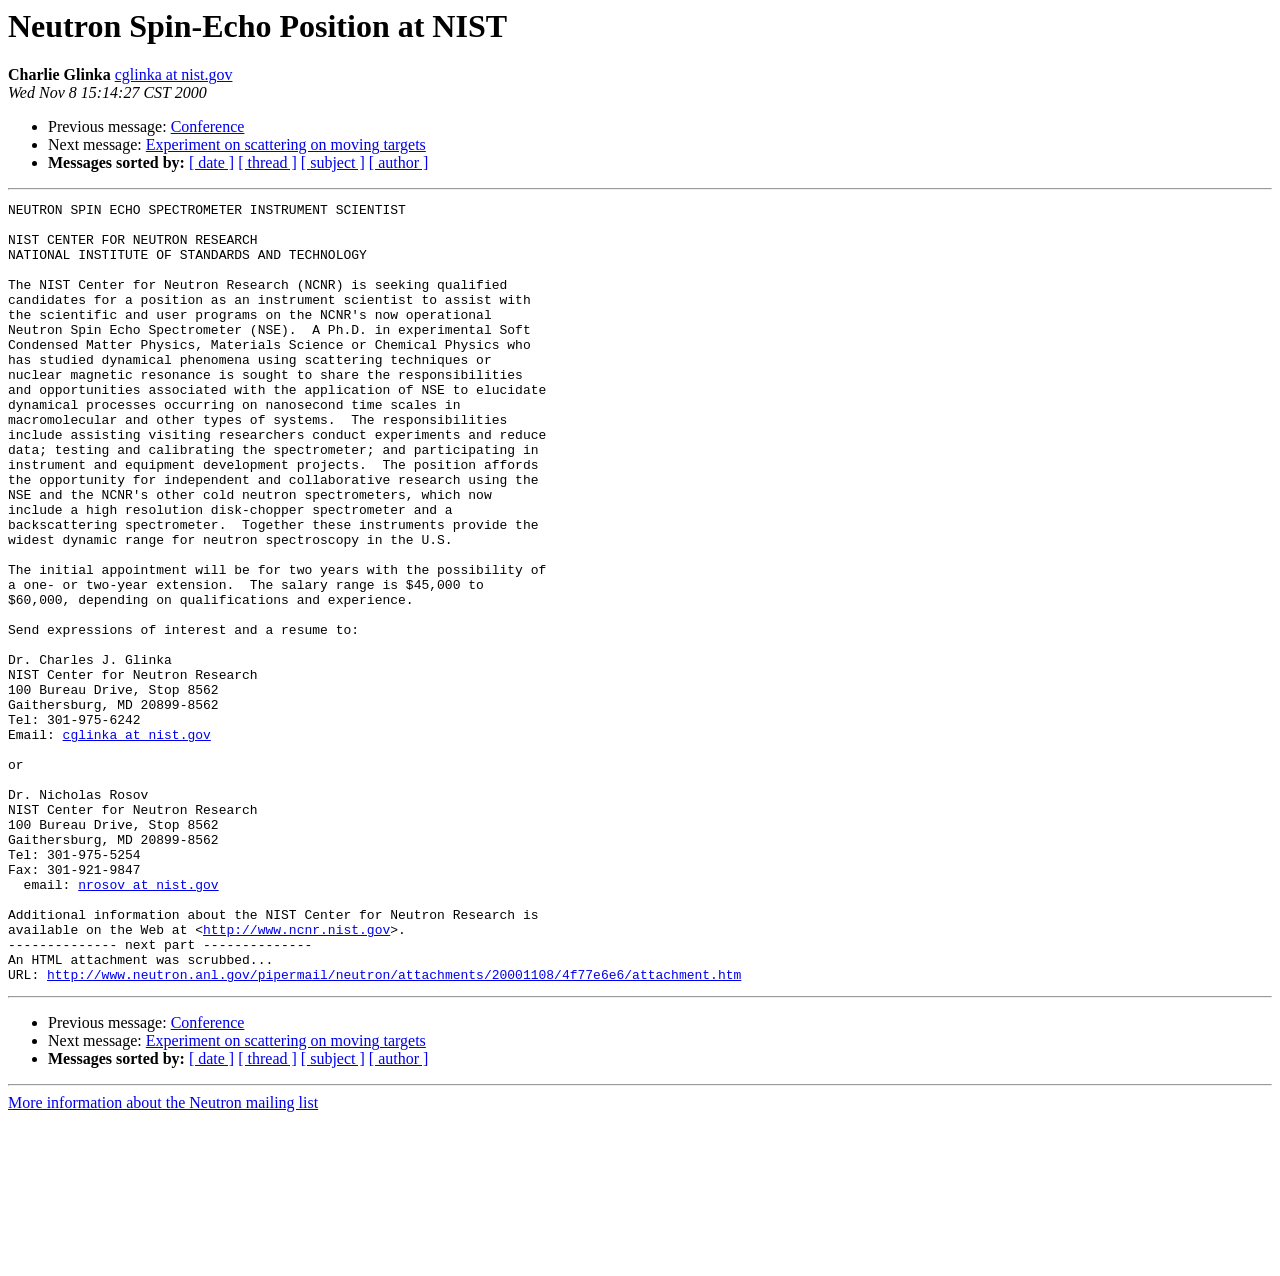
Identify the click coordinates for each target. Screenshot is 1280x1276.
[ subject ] (333, 162)
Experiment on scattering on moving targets (286, 144)
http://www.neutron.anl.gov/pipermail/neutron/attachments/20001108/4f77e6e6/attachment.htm (394, 1130)
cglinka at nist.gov (174, 74)
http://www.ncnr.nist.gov (296, 1076)
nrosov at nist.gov (148, 1022)
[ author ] (399, 162)
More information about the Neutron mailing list (163, 1258)
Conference (208, 126)
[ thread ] (267, 162)
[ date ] (211, 162)
